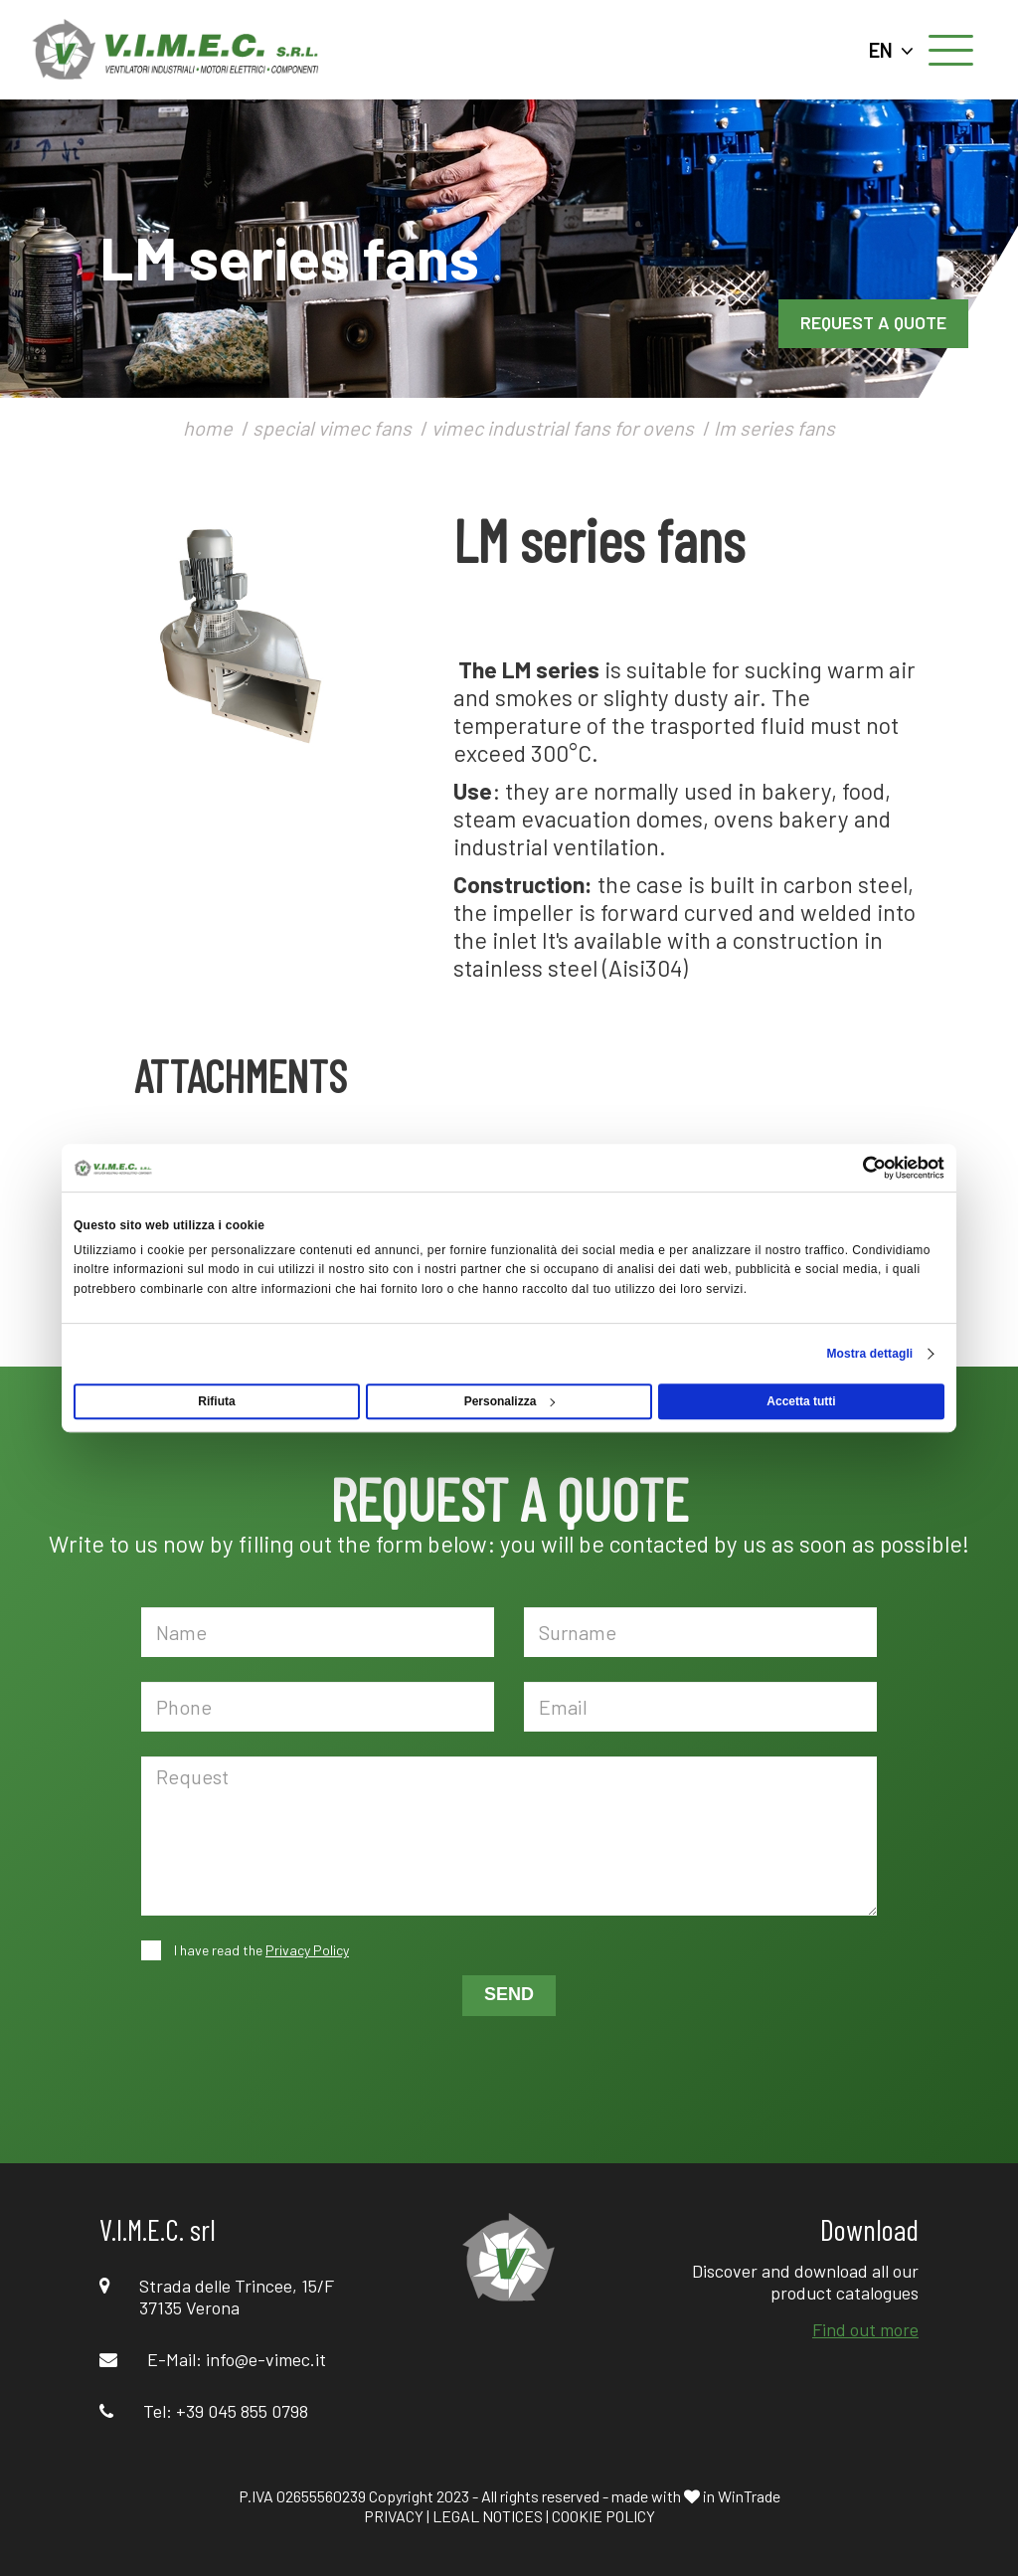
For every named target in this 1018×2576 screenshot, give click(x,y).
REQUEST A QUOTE (873, 322)
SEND (509, 1994)
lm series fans (774, 428)
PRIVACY (394, 2515)
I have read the (260, 1949)
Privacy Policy (307, 1949)
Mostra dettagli (869, 1354)
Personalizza (510, 1401)
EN (891, 50)
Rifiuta (216, 1401)
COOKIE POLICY (603, 2515)
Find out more (865, 2329)
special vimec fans (332, 428)
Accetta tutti (800, 1401)
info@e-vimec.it (266, 2359)
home (208, 428)
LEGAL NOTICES (487, 2515)
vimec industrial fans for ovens (562, 428)
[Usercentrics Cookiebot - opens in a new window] (857, 1168)
